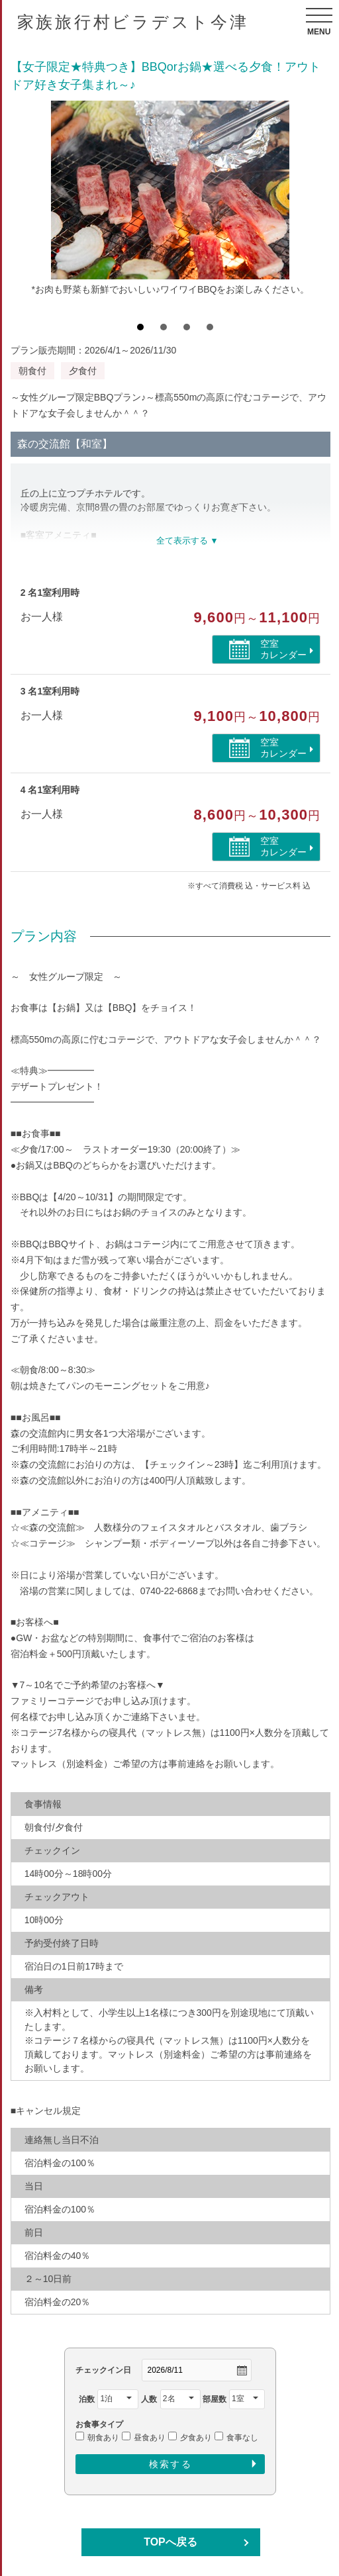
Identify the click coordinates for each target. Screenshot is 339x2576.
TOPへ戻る (170, 2542)
